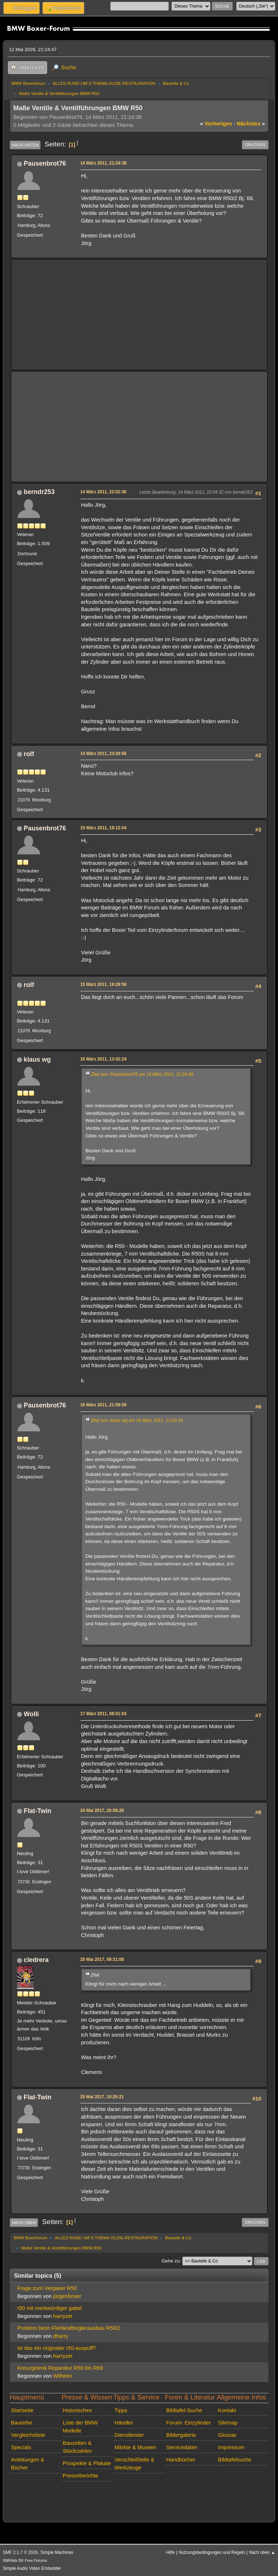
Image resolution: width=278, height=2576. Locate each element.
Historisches (77, 2410)
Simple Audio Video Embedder (32, 2568)
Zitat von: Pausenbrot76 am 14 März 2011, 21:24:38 (142, 1074)
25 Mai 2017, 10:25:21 (102, 2096)
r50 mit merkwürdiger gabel (49, 2308)
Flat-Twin (37, 1810)
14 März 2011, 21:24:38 (103, 163)
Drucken (255, 144)
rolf (29, 754)
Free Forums (36, 2560)
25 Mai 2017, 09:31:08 (102, 1959)
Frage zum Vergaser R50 (47, 2288)
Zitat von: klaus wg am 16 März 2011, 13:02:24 (137, 1420)
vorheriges (216, 123)
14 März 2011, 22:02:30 (103, 491)
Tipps (120, 2410)
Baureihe (21, 2423)
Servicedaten (181, 2447)
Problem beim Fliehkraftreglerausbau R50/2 (69, 2328)
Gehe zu (170, 2261)
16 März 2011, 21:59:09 (103, 1404)
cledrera (36, 1959)
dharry (60, 2336)
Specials (21, 2447)
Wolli (31, 1714)
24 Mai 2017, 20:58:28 (102, 1810)
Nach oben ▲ (262, 2552)
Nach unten (25, 145)
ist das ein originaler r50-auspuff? (56, 2348)
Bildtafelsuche (234, 2460)
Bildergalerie (181, 2435)
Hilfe (170, 2552)
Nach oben (24, 2222)
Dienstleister (129, 2435)
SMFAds (10, 2560)
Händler (123, 2423)
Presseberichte (80, 2475)
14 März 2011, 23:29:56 (103, 753)
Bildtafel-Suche (184, 2410)
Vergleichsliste (28, 2435)
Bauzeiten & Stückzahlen (77, 2447)
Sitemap (227, 2423)
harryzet (62, 2316)
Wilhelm (62, 2376)
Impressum (231, 2447)
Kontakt (227, 2410)
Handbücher (180, 2460)
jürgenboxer (67, 2296)
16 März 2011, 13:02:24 (103, 1059)
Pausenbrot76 (45, 163)
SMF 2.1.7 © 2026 (20, 2552)
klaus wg (37, 1059)
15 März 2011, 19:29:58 (103, 984)
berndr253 (39, 491)
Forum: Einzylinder (188, 2423)
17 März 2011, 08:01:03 (103, 1713)
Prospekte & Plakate (87, 2463)
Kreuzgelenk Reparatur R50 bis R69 (60, 2368)
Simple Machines (57, 2552)
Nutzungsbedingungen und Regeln (211, 2552)
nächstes (251, 123)
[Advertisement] (139, 314)
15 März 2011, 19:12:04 (103, 827)
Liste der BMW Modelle (80, 2427)
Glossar (227, 2435)
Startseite (22, 2410)
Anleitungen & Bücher (27, 2464)
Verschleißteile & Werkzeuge (134, 2464)
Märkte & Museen (135, 2447)
